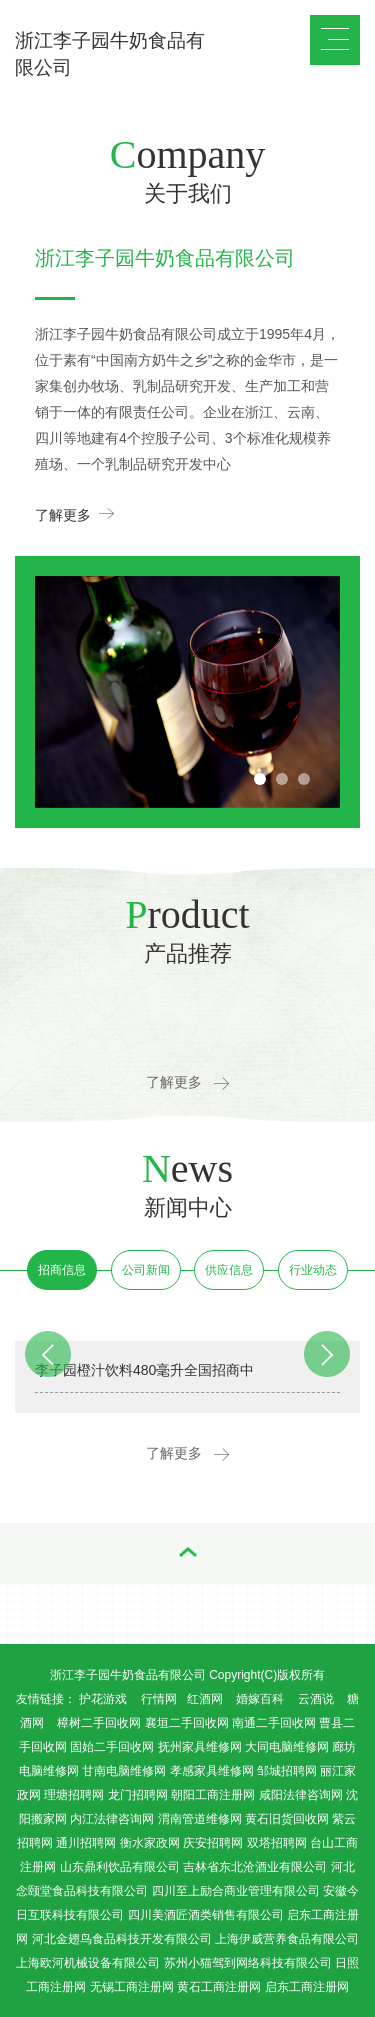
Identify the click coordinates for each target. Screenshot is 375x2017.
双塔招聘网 (277, 1843)
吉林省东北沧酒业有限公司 (255, 1867)
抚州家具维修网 (200, 1747)
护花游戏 (103, 1699)
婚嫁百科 (260, 1699)
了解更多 (74, 513)
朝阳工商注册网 (213, 1795)
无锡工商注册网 (132, 1987)
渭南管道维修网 (200, 1819)
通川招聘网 (86, 1843)
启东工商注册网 (307, 1987)
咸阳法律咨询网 (301, 1795)
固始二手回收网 (112, 1747)
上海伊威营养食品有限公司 (287, 1939)
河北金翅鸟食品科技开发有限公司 (122, 1939)
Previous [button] (63, 576)
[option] (187, 691)
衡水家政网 (150, 1843)
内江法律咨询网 (112, 1819)
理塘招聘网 (74, 1795)
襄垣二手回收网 (187, 1723)
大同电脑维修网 (287, 1747)
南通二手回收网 (274, 1723)
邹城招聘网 (287, 1771)
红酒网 (205, 1699)
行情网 (159, 1699)
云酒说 (316, 1699)
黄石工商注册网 (219, 1987)
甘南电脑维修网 (124, 1771)
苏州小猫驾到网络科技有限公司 (248, 1963)
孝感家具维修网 (212, 1771)
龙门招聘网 (138, 1795)
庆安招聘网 (213, 1843)
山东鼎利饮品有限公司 (120, 1867)
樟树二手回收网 (99, 1723)
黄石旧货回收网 (287, 1819)
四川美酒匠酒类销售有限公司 (206, 1915)
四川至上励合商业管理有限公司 (236, 1891)
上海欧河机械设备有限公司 (88, 1963)
